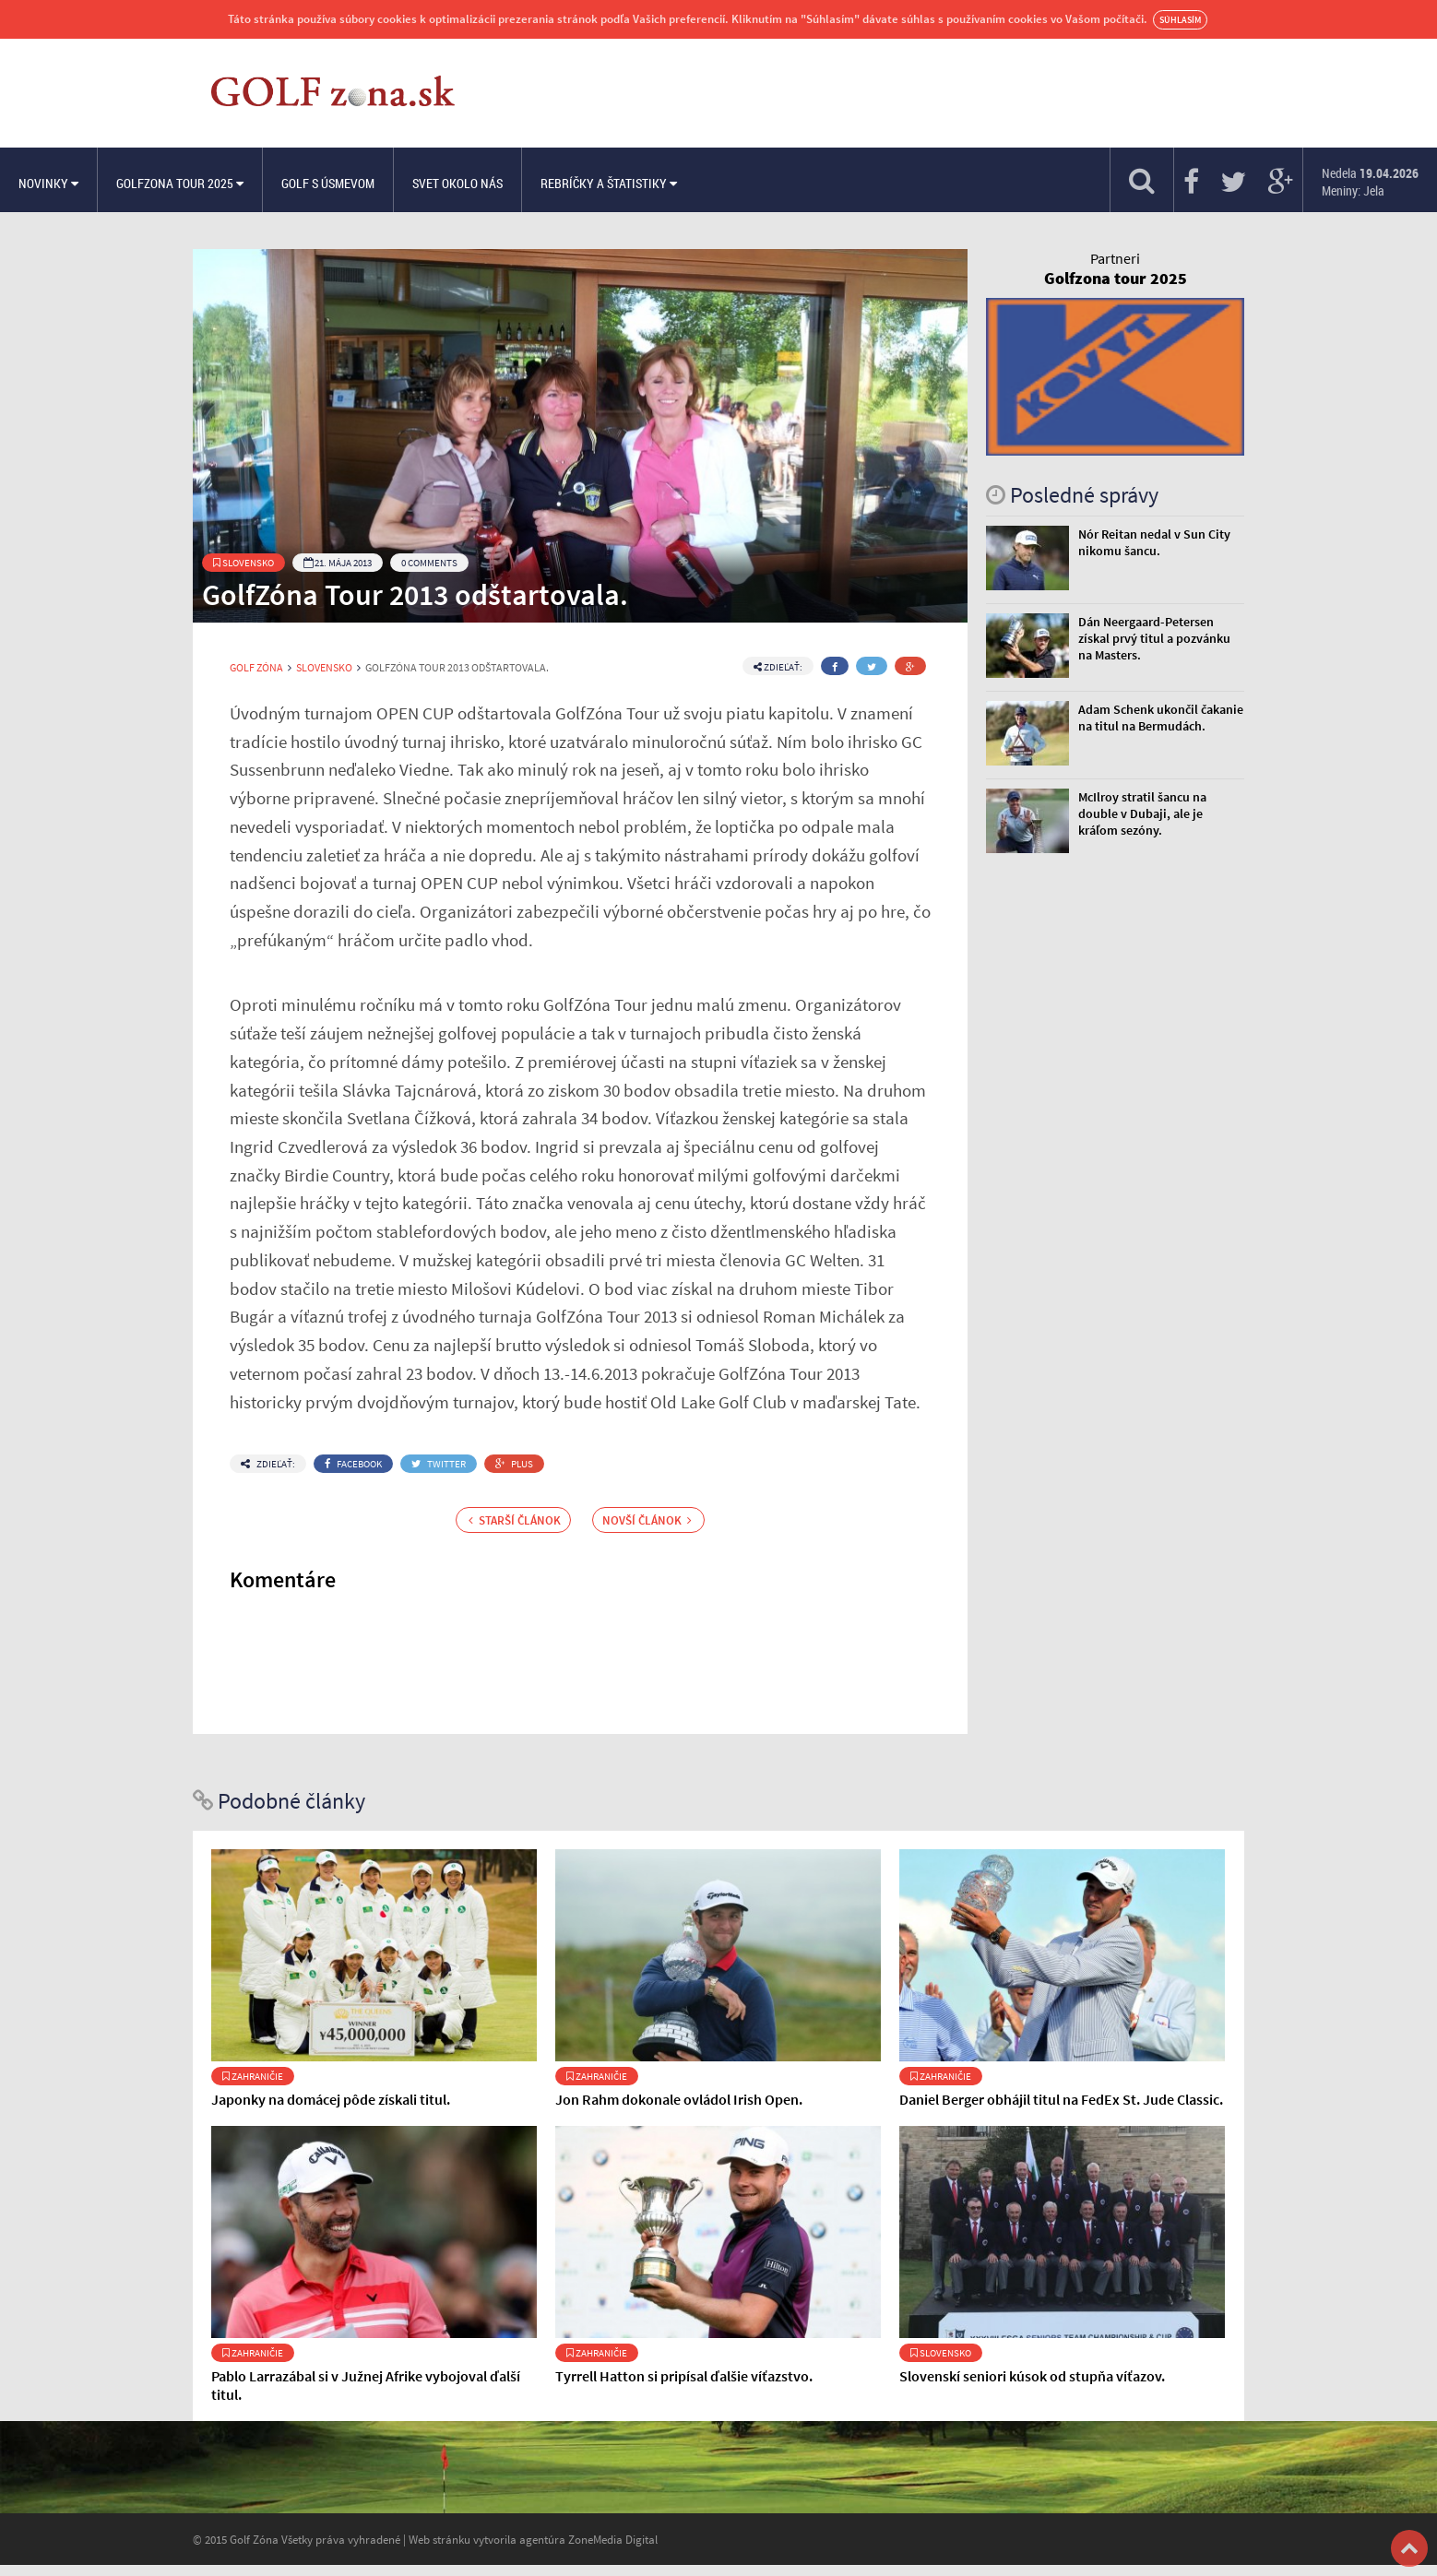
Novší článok (647, 1520)
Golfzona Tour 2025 (179, 183)
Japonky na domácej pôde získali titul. (330, 2099)
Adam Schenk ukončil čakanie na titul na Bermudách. (1160, 717)
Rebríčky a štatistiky (608, 183)
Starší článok (515, 1520)
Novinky (48, 183)
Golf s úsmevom (327, 183)
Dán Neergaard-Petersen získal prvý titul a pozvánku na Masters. (1154, 638)
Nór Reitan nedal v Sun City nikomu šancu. (1154, 542)
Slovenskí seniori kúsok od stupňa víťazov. (1032, 2376)
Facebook (353, 1463)
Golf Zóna (256, 667)
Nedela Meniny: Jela (1370, 181)
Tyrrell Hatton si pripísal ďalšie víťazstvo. (684, 2376)
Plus (514, 1463)
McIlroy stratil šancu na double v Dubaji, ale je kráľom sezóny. (1142, 813)
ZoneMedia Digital (613, 2539)
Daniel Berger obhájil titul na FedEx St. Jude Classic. (1061, 2099)
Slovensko (243, 562)
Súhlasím (1180, 20)
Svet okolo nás (457, 183)
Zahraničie (252, 2076)
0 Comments (429, 562)
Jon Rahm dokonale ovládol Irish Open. (678, 2099)
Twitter (438, 1463)
